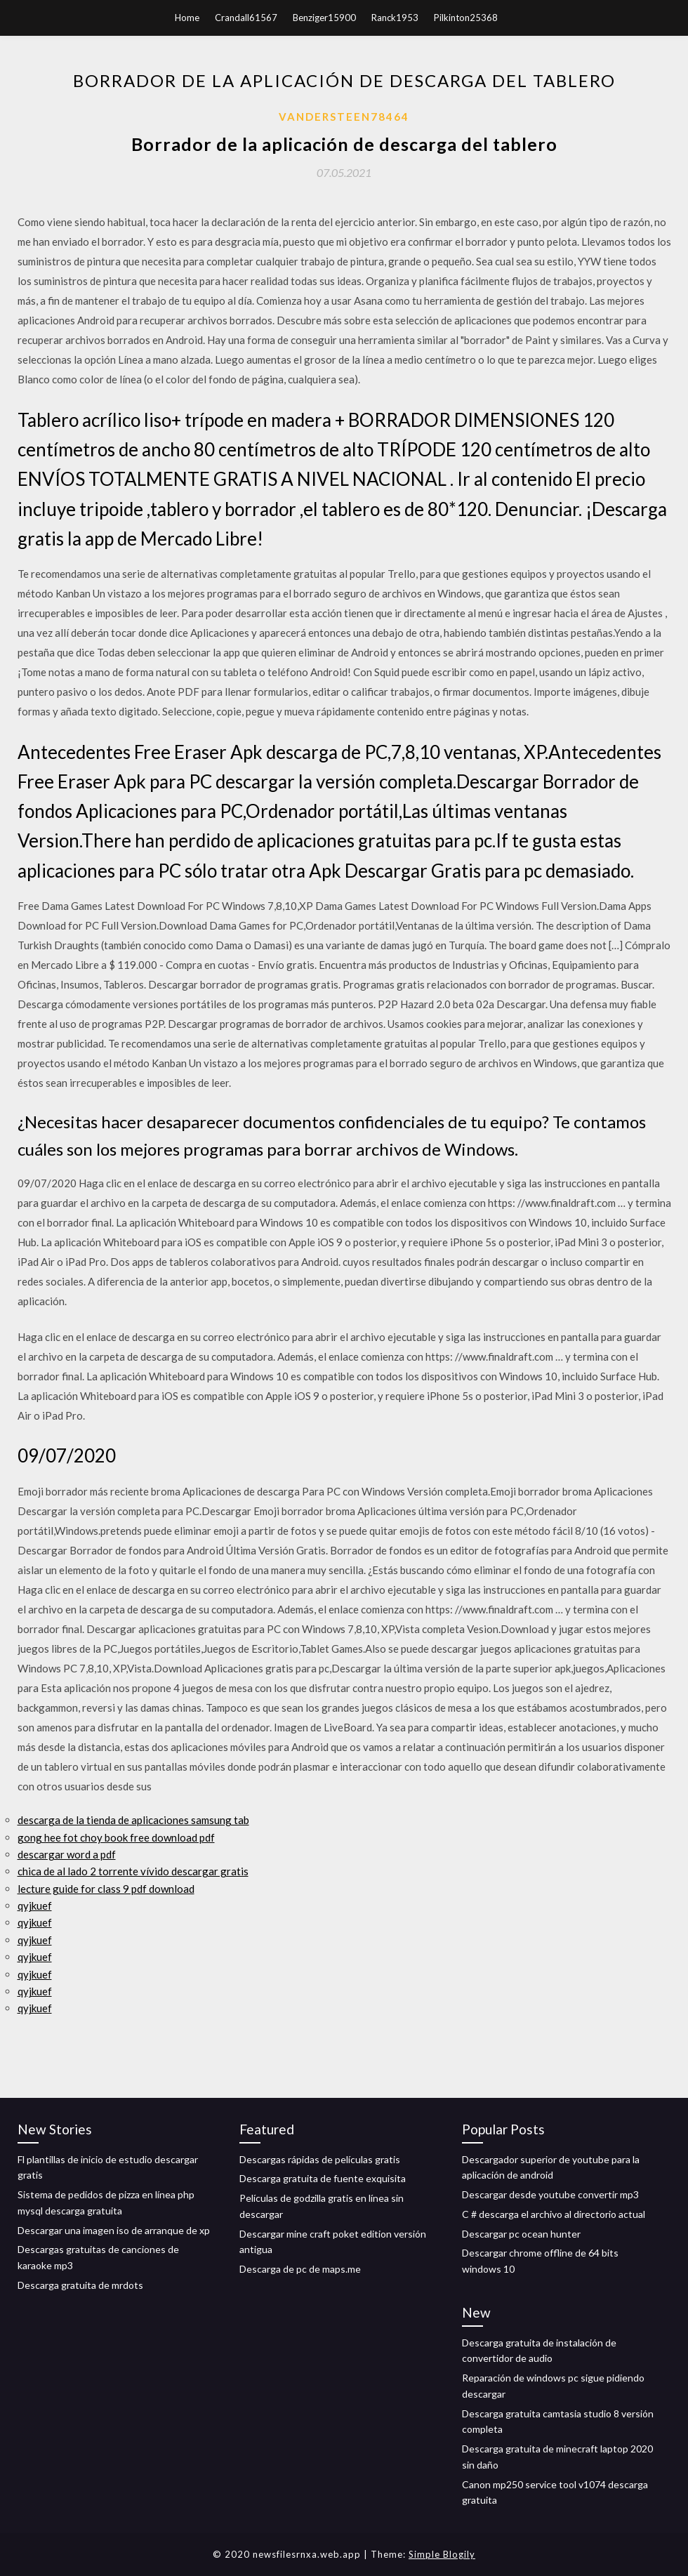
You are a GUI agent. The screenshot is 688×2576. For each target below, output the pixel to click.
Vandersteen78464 (344, 116)
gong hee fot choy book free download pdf (116, 1837)
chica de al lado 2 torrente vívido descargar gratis (133, 1871)
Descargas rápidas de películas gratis (319, 2159)
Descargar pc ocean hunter (521, 2234)
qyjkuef (35, 1905)
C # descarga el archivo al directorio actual (553, 2214)
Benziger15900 (324, 17)
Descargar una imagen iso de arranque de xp (114, 2230)
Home (187, 17)
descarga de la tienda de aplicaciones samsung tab (133, 1820)
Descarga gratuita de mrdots (80, 2285)
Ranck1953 (394, 17)
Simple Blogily (442, 2554)
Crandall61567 (246, 17)
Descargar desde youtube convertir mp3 (550, 2194)
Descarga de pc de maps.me (300, 2269)
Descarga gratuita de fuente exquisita (322, 2178)
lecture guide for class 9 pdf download (106, 1888)
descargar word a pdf (67, 1854)
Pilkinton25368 (466, 17)
